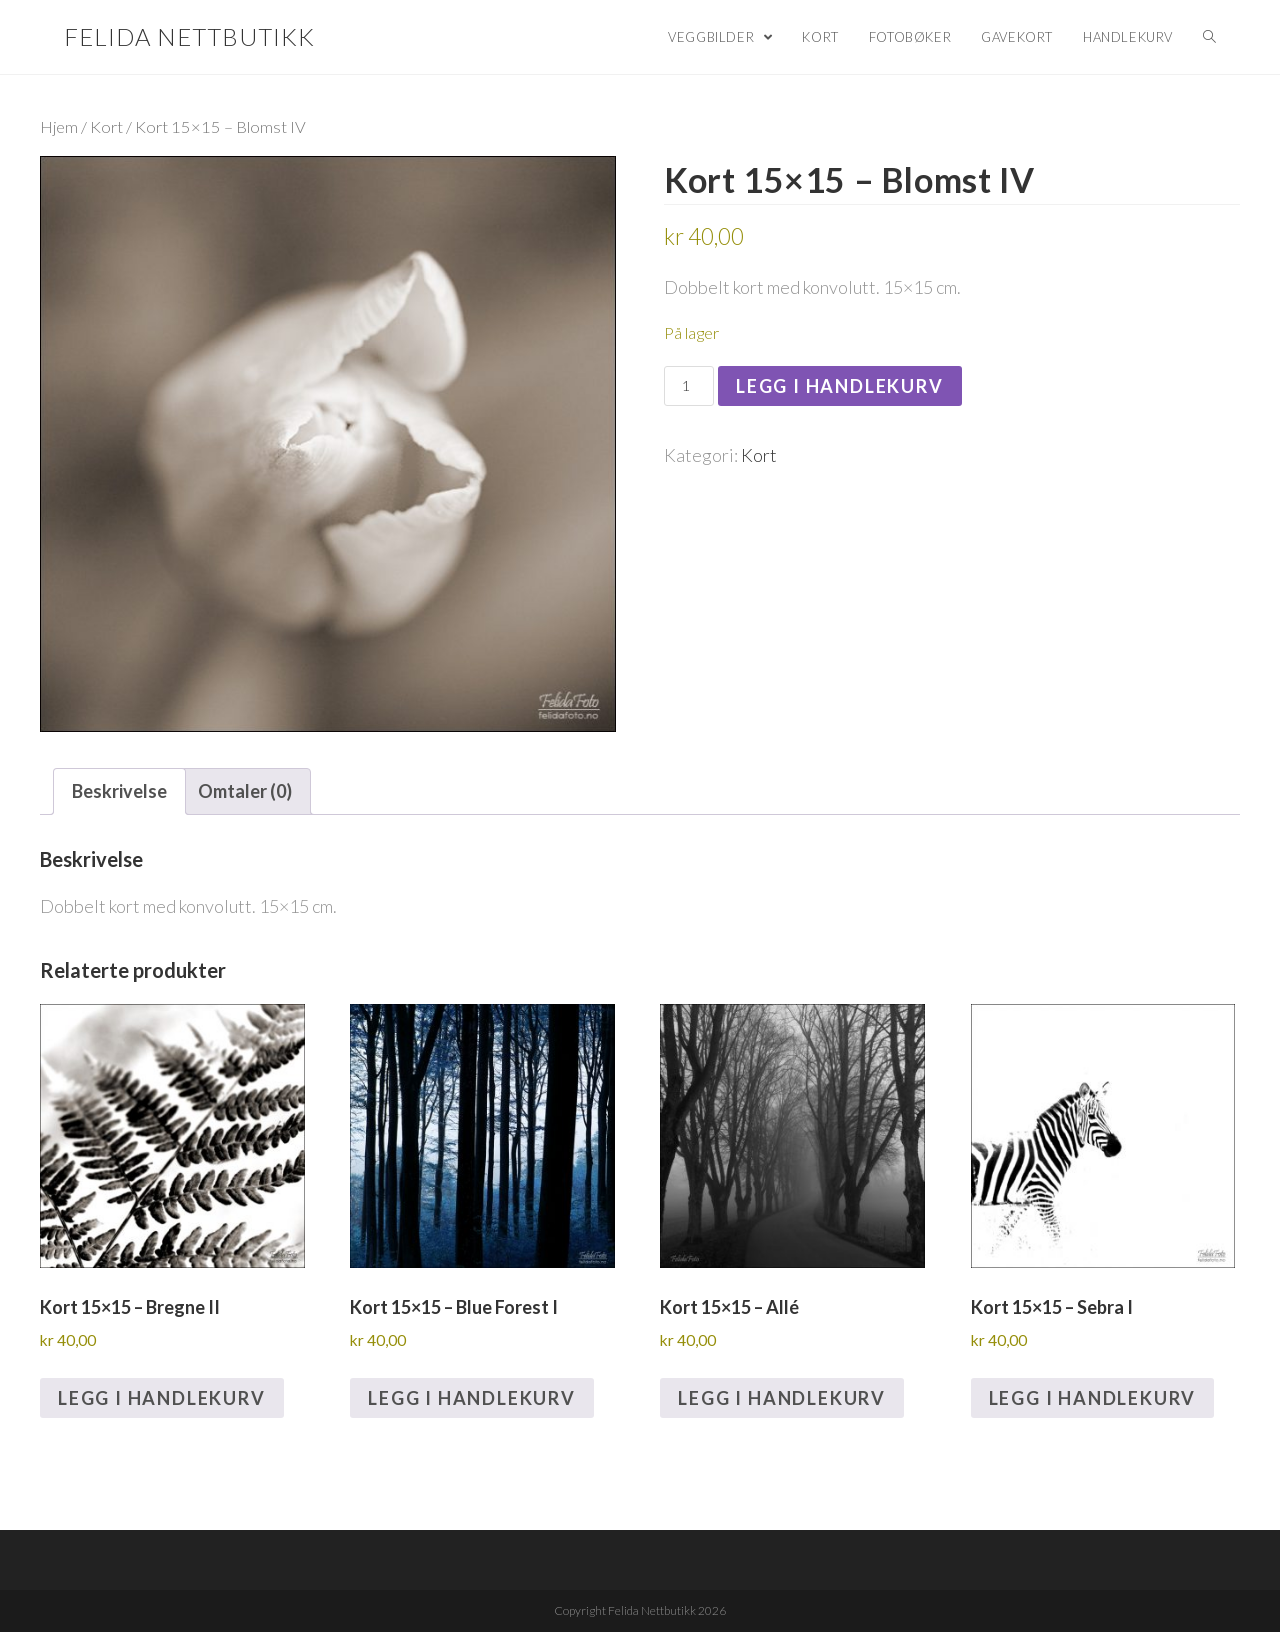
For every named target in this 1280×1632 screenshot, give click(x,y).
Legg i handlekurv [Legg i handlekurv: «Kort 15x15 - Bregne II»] (162, 1398)
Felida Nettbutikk (189, 36)
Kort (106, 127)
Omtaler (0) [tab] (245, 791)
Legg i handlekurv (840, 386)
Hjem (59, 127)
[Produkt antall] (689, 386)
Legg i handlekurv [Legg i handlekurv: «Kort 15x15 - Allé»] (782, 1398)
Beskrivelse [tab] (119, 791)
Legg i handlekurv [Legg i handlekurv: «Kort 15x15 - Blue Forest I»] (472, 1398)
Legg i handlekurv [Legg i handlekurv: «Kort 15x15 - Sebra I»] (1093, 1398)
